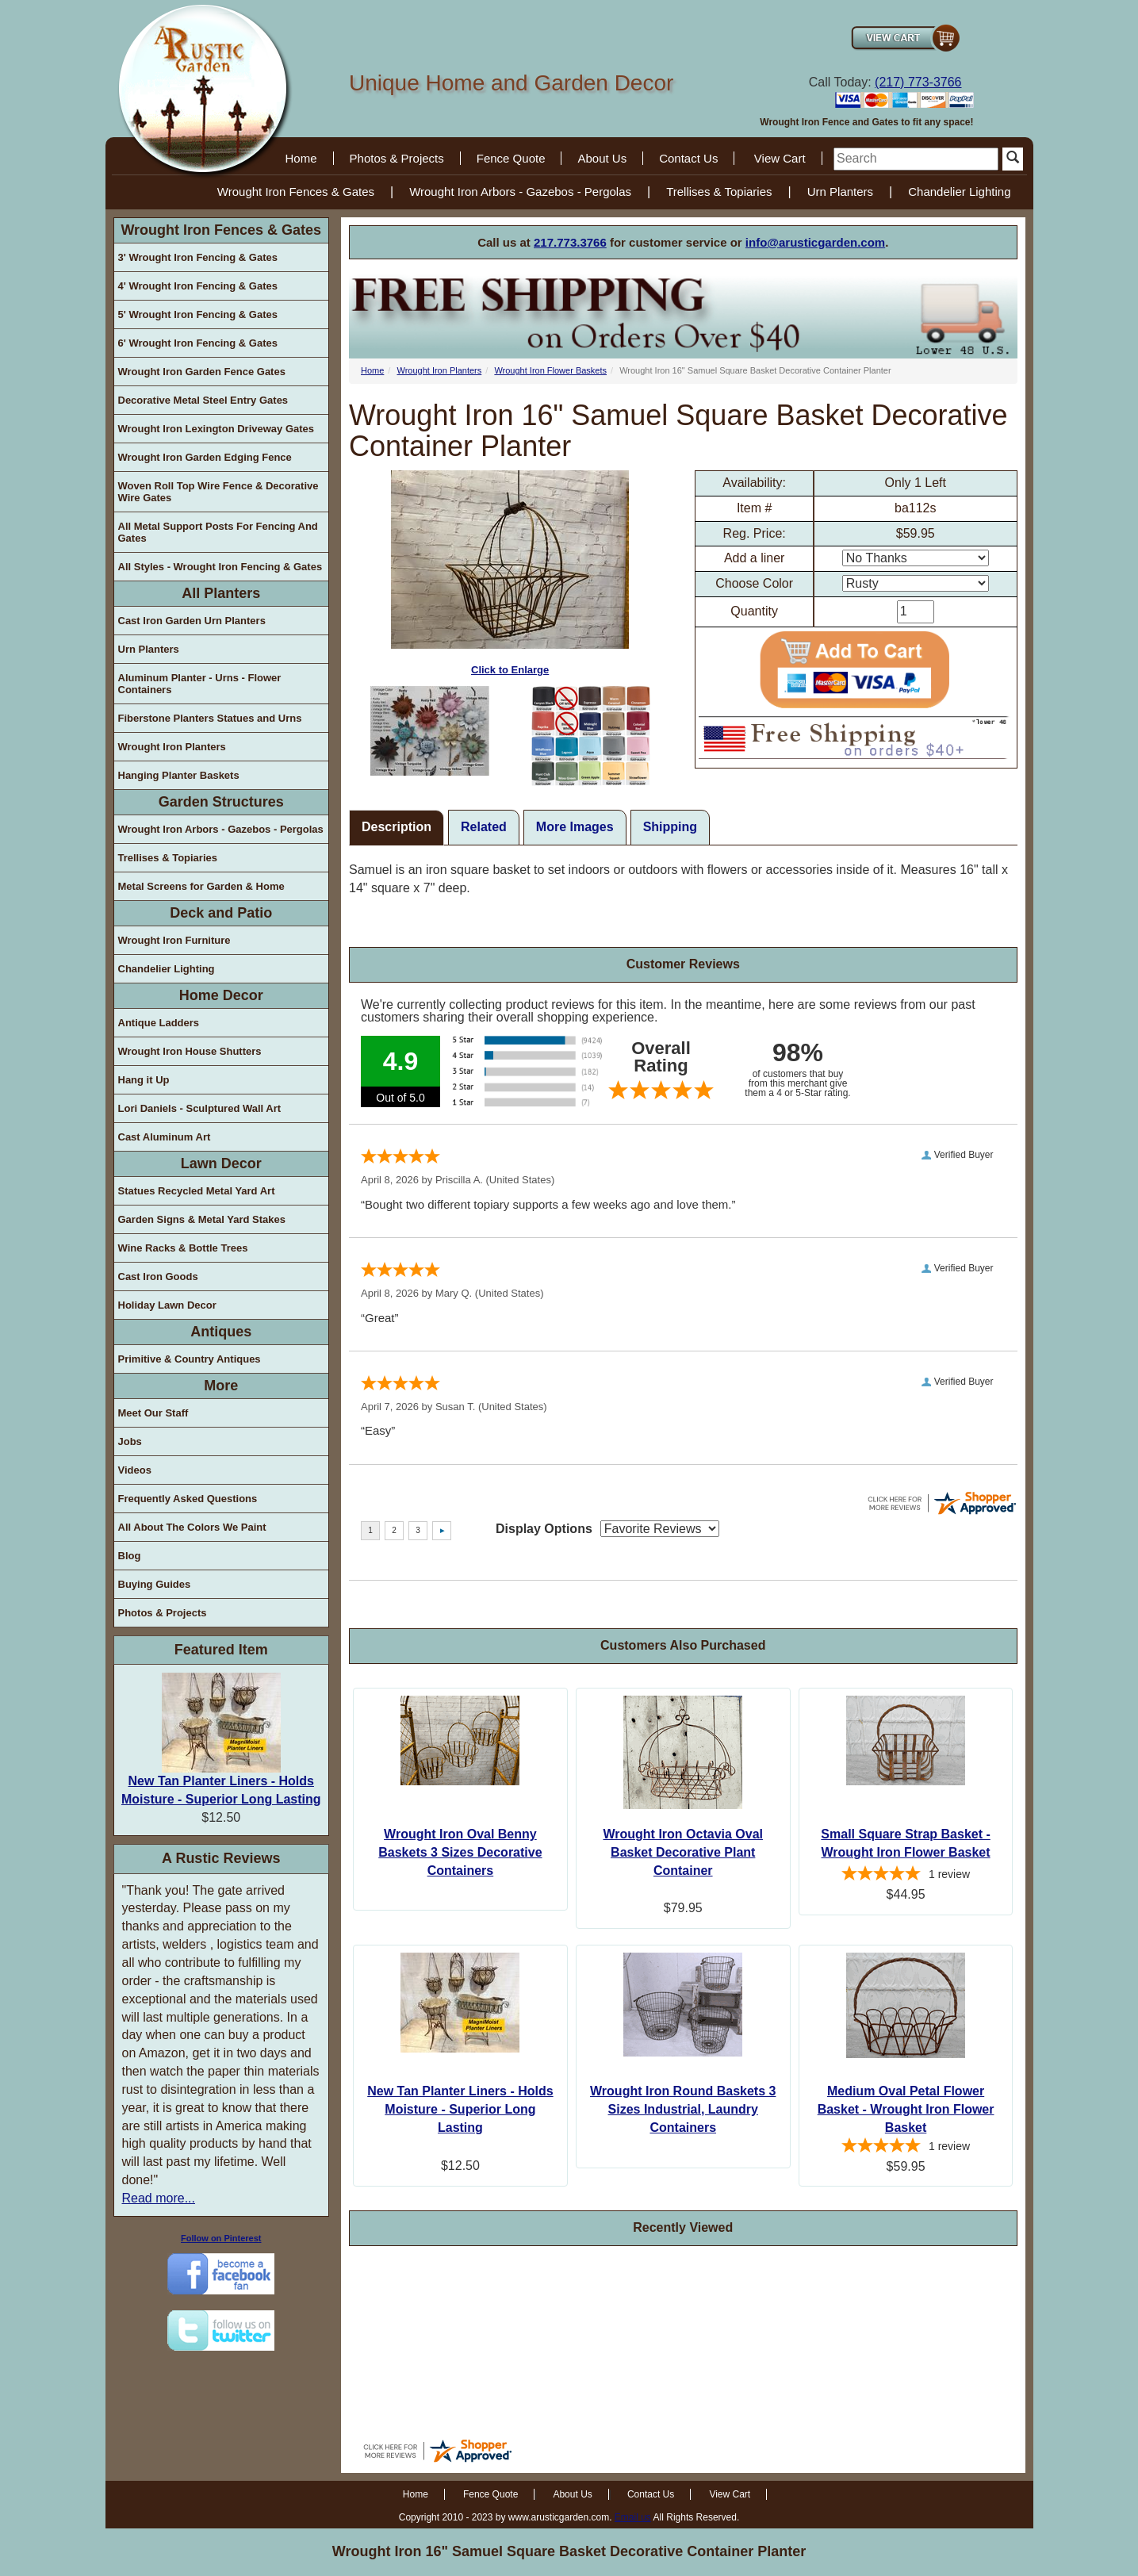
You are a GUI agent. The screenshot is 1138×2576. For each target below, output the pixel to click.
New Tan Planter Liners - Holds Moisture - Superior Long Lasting (460, 2109)
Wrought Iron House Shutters (190, 1051)
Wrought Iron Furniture (174, 940)
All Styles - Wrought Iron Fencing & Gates (220, 567)
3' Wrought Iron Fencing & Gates (198, 257)
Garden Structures (221, 802)
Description (396, 827)
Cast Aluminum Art (164, 1137)
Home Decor (221, 995)
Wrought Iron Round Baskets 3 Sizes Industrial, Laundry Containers (683, 2109)
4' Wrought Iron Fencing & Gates (198, 286)
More (221, 1385)
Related (484, 827)
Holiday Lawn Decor (167, 1305)
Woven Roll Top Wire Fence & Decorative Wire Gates (218, 492)
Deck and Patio (221, 913)
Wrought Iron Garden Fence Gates (201, 372)
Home (301, 158)
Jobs (130, 1441)
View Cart (780, 158)
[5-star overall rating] (906, 1875)
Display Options (544, 1528)
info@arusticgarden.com (815, 242)
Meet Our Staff (153, 1413)
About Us (601, 158)
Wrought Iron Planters (172, 747)
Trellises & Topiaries (719, 191)
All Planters (221, 593)
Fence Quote (511, 158)
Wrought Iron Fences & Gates (295, 191)
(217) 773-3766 (918, 82)
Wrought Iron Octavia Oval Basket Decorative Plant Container (683, 1852)
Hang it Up (144, 1080)
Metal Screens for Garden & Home (201, 886)
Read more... (158, 2198)
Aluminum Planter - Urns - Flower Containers (200, 684)
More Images (575, 827)
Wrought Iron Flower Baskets (550, 370)
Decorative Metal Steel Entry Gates (203, 400)
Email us (633, 2517)
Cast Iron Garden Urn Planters (192, 621)
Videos (134, 1470)
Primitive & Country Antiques (189, 1359)
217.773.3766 (570, 242)
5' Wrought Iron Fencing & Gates (198, 314)
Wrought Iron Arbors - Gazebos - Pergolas (520, 191)
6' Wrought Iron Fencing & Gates (198, 343)
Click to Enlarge (510, 573)
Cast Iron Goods (158, 1276)
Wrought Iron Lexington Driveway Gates (216, 429)
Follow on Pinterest (221, 2238)
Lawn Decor (221, 1163)
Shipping (670, 827)
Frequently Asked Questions (188, 1499)
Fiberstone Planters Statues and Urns (210, 718)
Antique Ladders (159, 1023)
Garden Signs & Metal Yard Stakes (201, 1219)
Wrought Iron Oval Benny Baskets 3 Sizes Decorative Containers (460, 1852)
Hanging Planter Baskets (178, 775)
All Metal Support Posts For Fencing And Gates (218, 532)
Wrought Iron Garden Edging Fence (205, 457)
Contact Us (688, 158)
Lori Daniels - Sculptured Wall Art (200, 1108)
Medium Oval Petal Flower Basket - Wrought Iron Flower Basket (906, 2109)
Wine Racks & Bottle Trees (183, 1248)
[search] (915, 159)
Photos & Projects (397, 158)
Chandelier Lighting (959, 191)
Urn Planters (840, 191)
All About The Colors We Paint (192, 1527)
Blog (129, 1556)
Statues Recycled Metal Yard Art (196, 1191)
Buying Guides (154, 1584)
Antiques (220, 1332)
